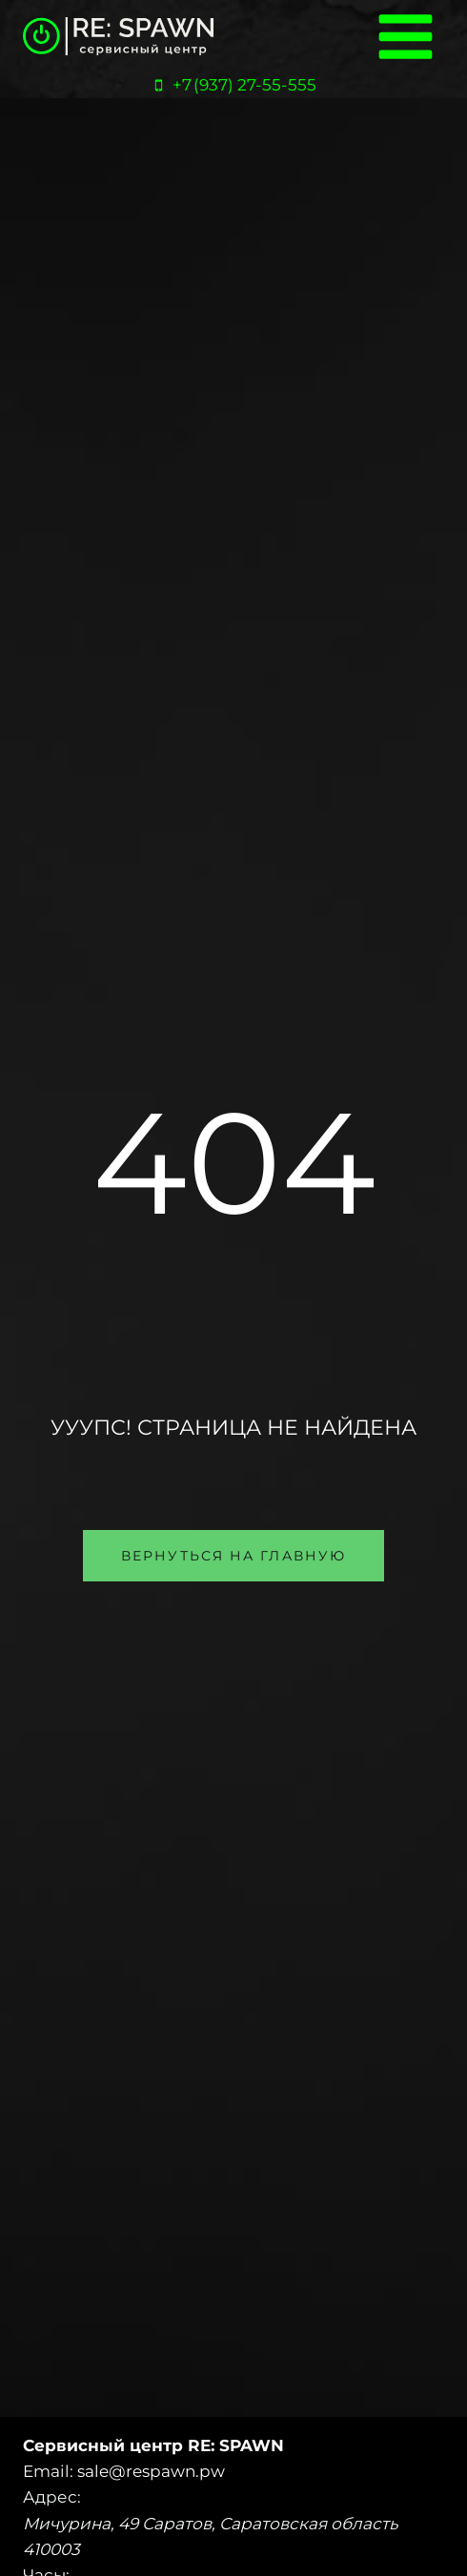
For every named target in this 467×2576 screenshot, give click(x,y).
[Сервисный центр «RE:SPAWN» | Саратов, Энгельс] (118, 36)
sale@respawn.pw (151, 2471)
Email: (48, 2471)
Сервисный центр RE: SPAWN (153, 2445)
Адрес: (52, 2496)
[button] (233, 1555)
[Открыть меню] (405, 36)
